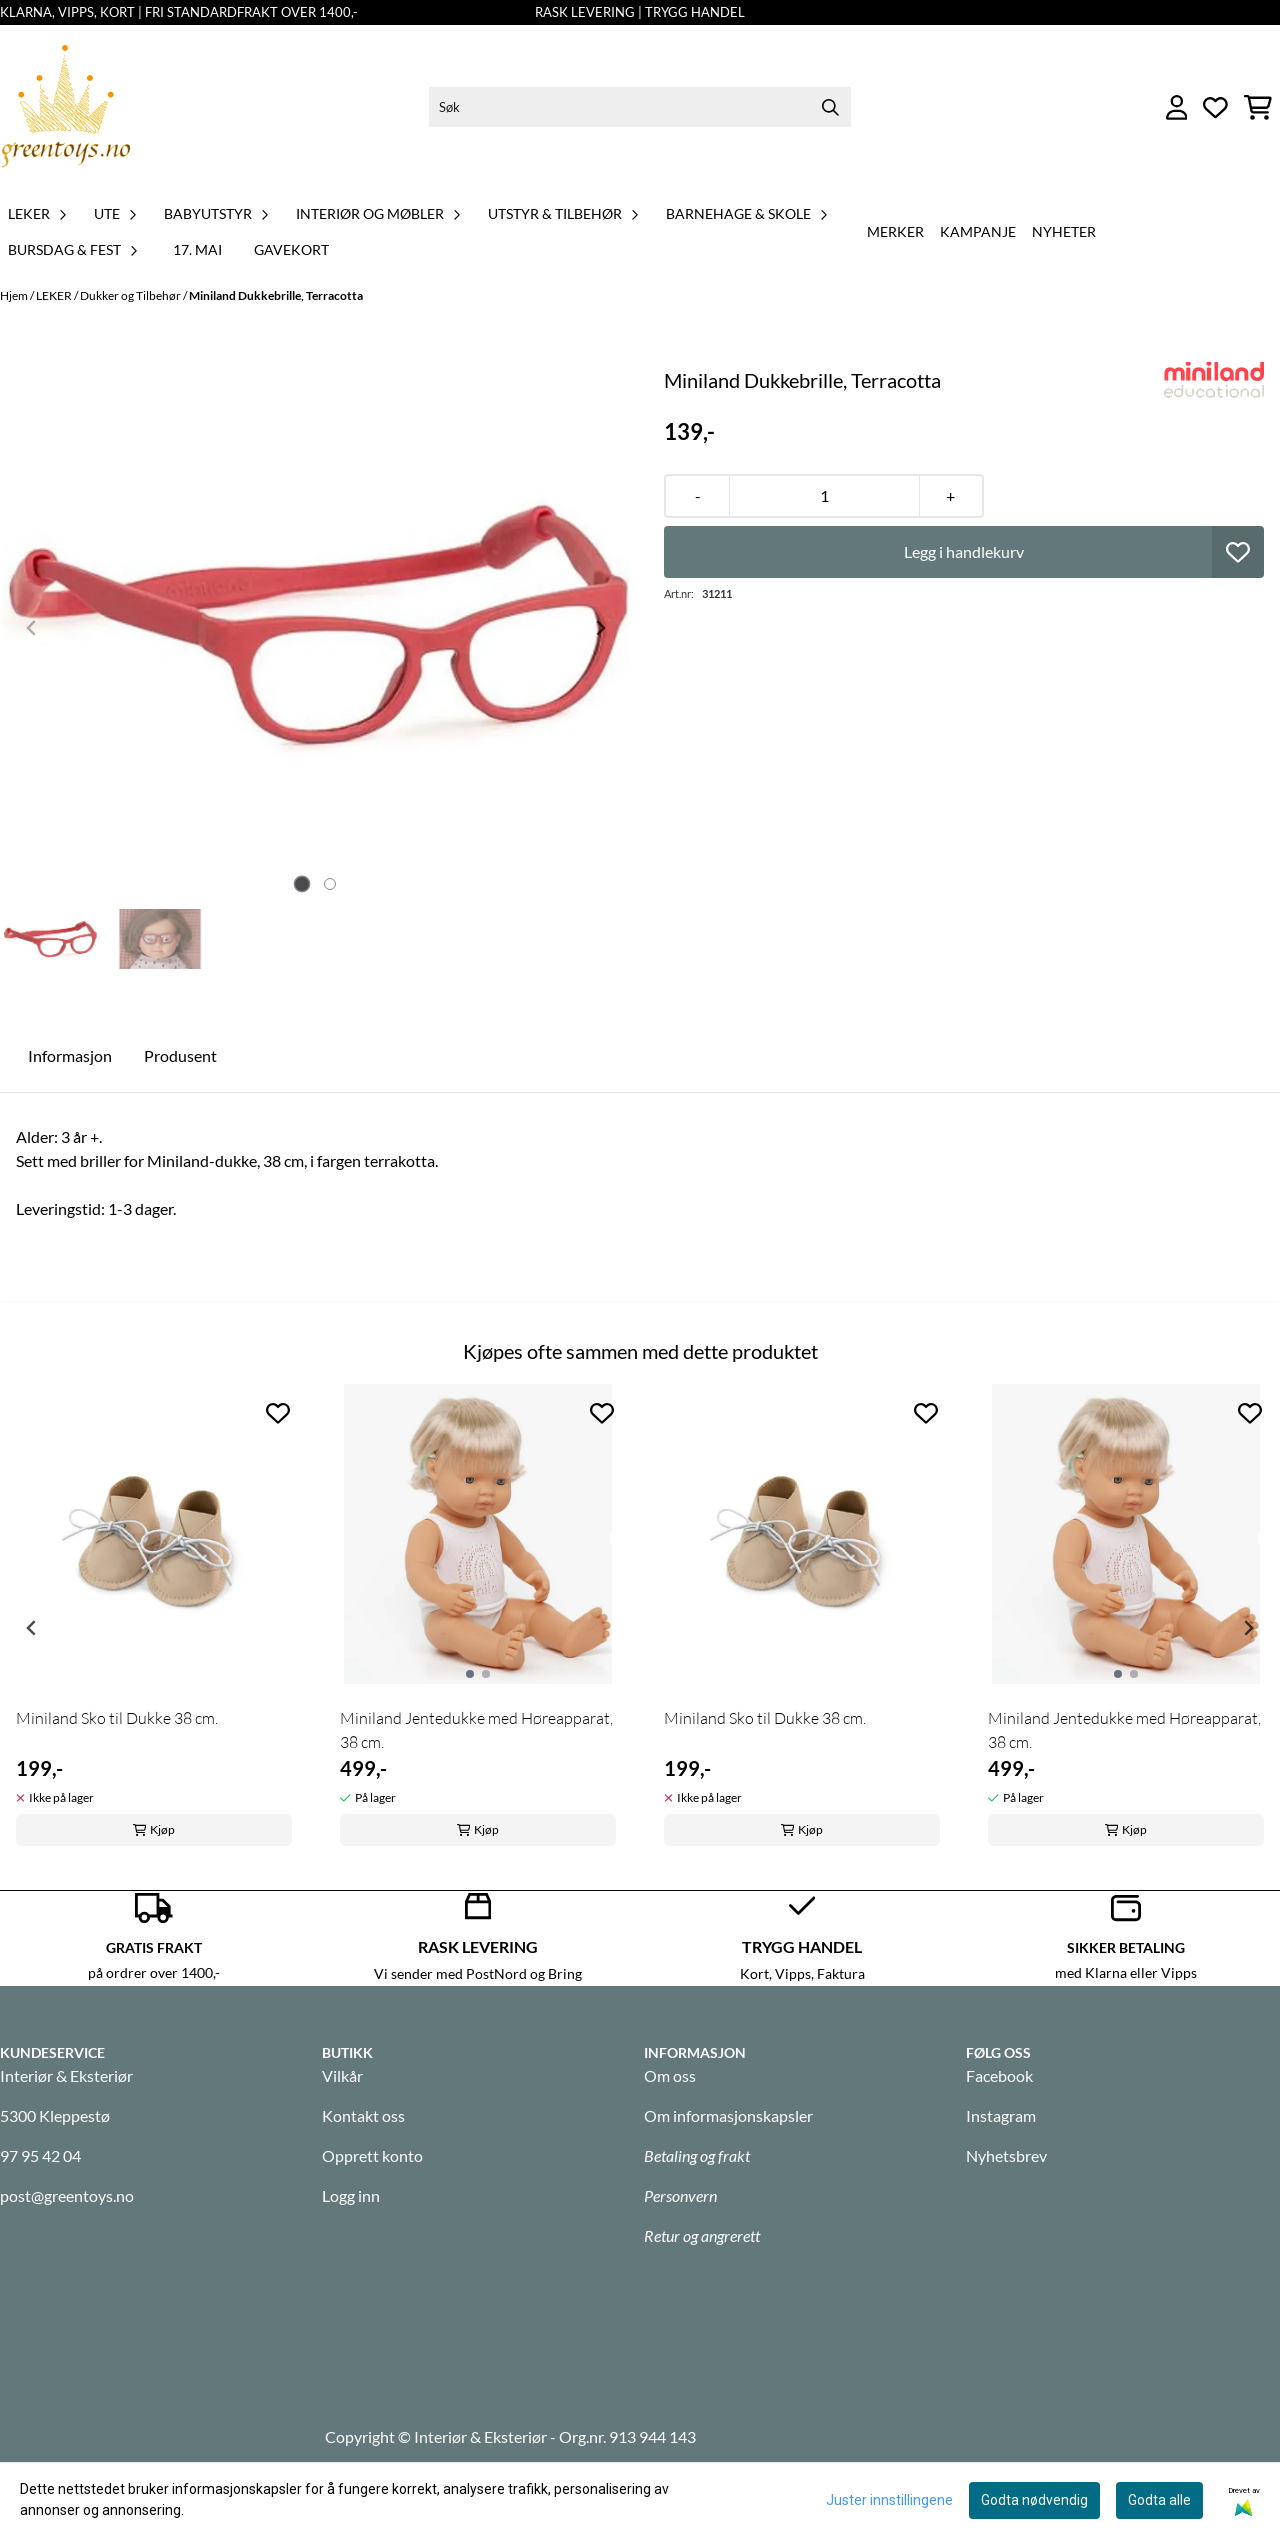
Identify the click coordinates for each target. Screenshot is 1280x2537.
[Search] (831, 107)
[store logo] (66, 107)
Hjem (15, 295)
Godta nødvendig (1034, 2500)
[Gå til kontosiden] (1177, 107)
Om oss (670, 2075)
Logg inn (351, 2195)
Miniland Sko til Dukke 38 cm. (117, 1718)
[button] (1238, 552)
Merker (895, 231)
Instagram (1001, 2115)
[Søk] (639, 107)
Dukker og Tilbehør (131, 295)
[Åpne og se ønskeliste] (1215, 107)
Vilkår (342, 2075)
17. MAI (197, 249)
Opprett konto (372, 2155)
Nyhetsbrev (1006, 2155)
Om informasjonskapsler (728, 2115)
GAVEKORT (291, 249)
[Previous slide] (32, 628)
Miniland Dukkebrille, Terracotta (276, 295)
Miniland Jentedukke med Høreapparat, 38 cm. (476, 1730)
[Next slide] (600, 628)
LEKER (55, 295)
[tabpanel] (154, 1620)
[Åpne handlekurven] (1258, 107)
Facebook (999, 2075)
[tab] (302, 884)
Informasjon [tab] (70, 1055)
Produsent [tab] (180, 1055)
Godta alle (1159, 2500)
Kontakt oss (363, 2115)
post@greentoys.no (67, 2195)
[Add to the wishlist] (278, 1413)
